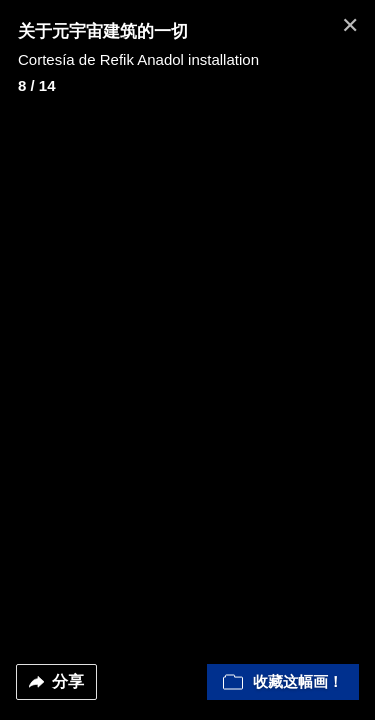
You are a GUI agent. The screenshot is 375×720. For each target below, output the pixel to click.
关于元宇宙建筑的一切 (103, 31)
